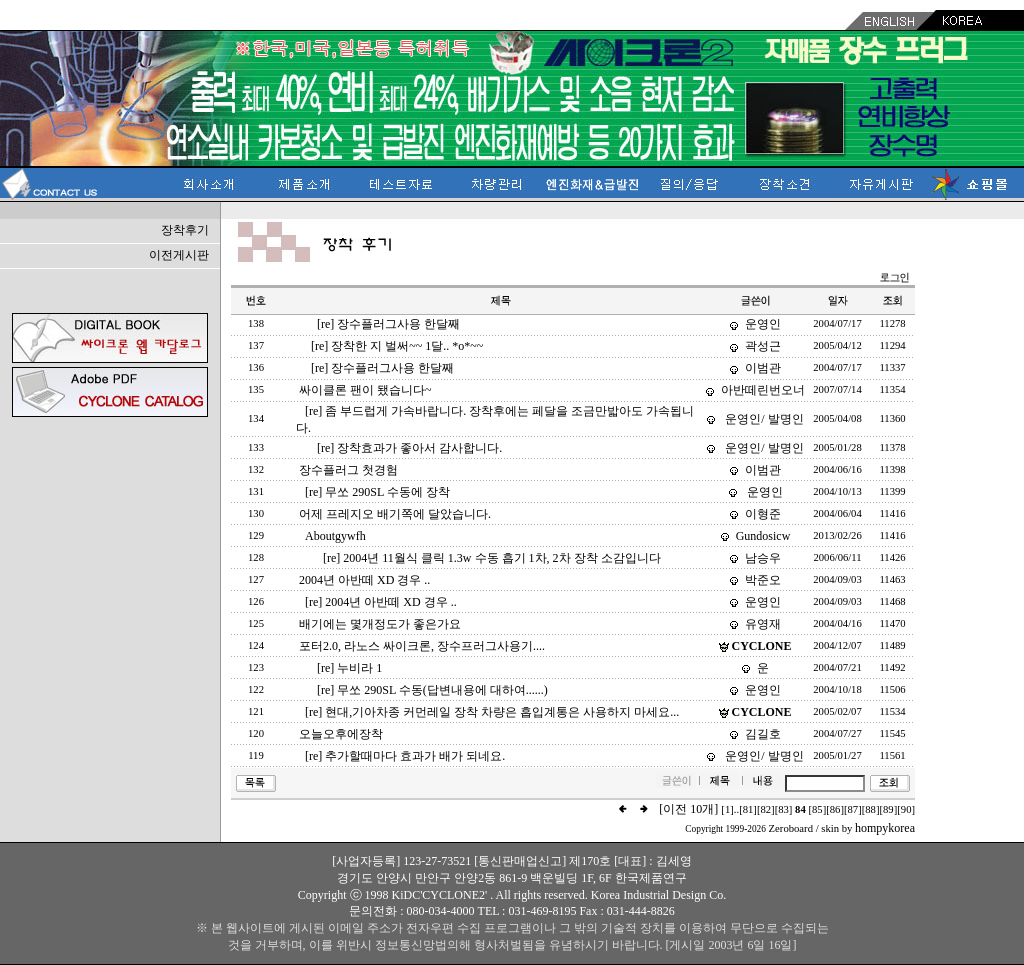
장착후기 (185, 230)
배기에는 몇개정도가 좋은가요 (380, 624)
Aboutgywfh (335, 536)
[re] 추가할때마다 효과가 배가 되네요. (405, 756)
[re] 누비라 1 (349, 668)
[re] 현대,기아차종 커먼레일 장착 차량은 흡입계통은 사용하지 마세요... (492, 712)
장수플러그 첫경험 (348, 470)
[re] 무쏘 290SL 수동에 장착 (377, 492)
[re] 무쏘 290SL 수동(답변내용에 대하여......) (432, 690)
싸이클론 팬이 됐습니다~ (365, 390)
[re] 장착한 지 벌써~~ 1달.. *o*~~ (397, 346)
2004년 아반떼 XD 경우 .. (364, 580)
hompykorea (885, 828)
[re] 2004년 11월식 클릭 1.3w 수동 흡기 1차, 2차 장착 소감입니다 (492, 558)
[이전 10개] (688, 809)
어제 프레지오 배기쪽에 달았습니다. (395, 514)
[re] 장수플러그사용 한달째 (388, 324)
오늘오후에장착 (341, 734)
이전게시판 (179, 255)
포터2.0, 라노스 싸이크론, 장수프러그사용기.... (422, 646)
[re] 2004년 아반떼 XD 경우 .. (381, 602)
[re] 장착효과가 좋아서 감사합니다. (409, 448)
